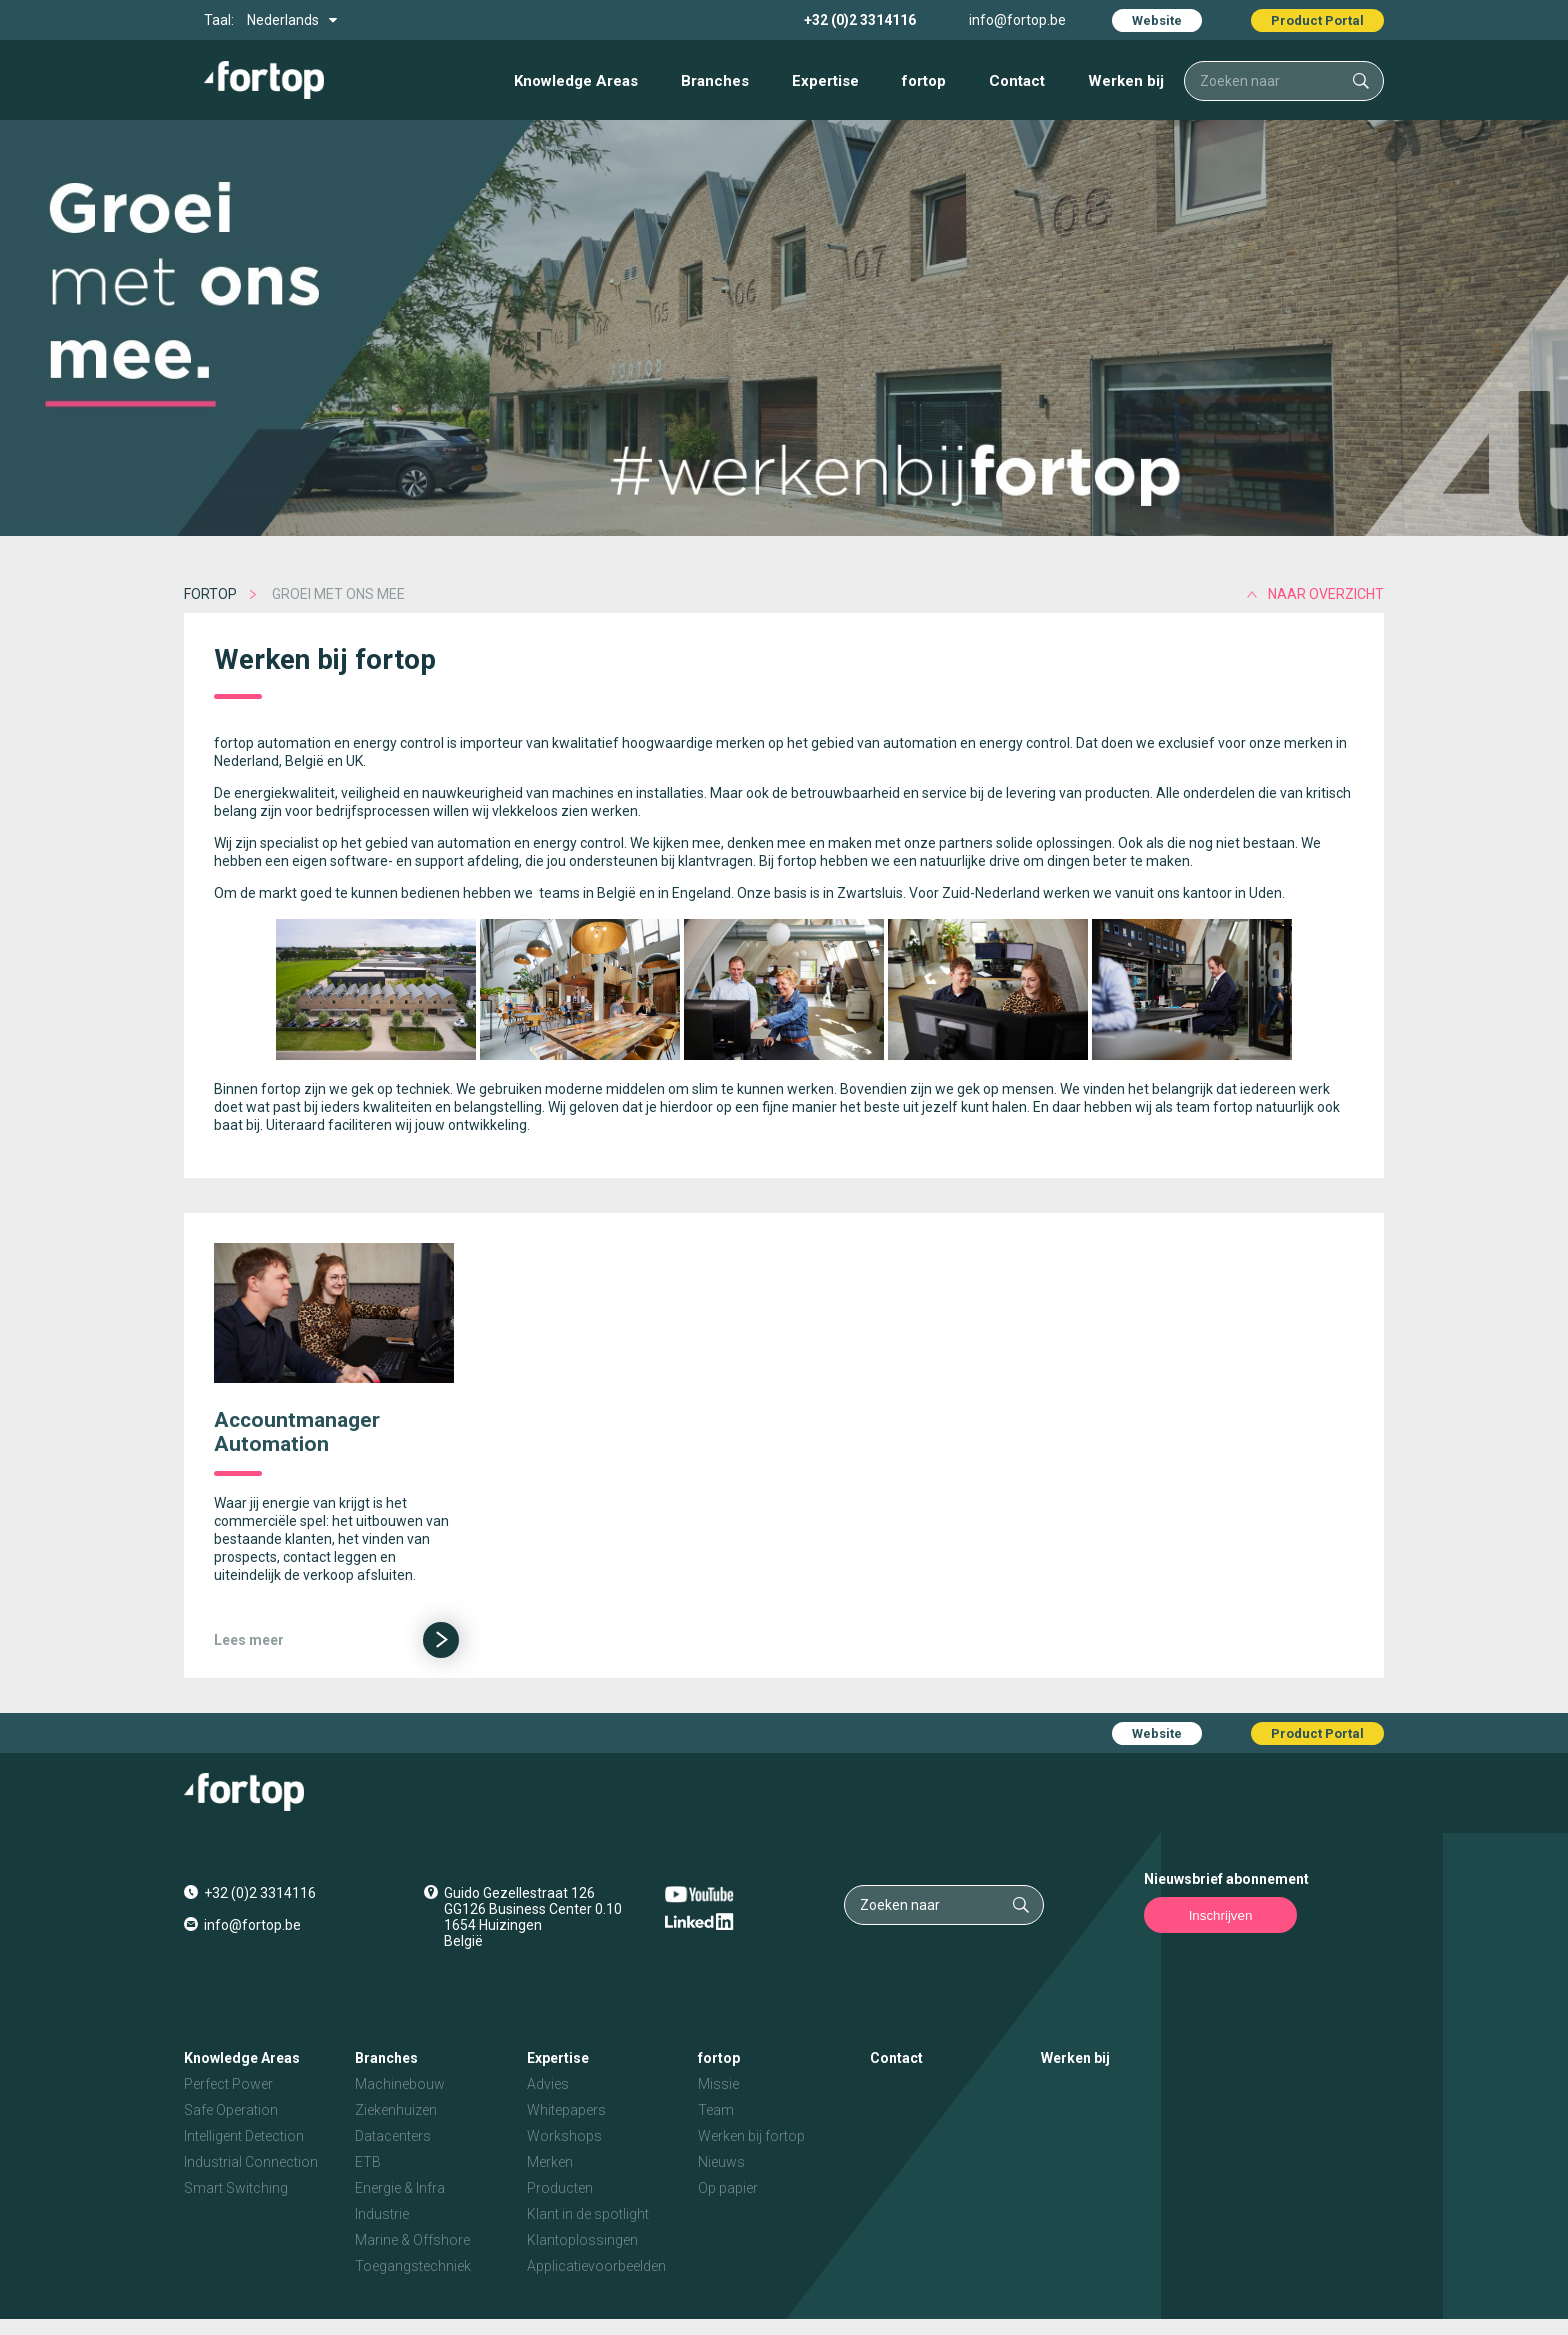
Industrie (382, 2214)
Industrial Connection (251, 2162)
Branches (715, 81)
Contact (1017, 81)
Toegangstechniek (413, 2266)
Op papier (728, 2188)
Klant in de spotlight (588, 2214)
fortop (924, 81)
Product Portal (1317, 20)
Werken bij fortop (751, 2136)
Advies (548, 2084)
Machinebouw (400, 2084)
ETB (368, 2162)
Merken (550, 2162)
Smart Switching (236, 2188)
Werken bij (1126, 81)
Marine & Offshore (412, 2240)
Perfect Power (228, 2084)
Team (716, 2110)
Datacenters (393, 2136)
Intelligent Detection (244, 2136)
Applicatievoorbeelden (596, 2266)
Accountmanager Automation (297, 1432)
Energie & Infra (400, 2188)
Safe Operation (231, 2110)
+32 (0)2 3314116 (860, 20)
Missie (718, 2084)
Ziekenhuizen (396, 2110)
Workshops (564, 2136)
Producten (560, 2188)
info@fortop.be (1017, 20)
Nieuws (721, 2162)
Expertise (825, 81)
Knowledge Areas (576, 81)
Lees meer (249, 1640)
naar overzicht (1326, 594)
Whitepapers (566, 2110)
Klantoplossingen (582, 2240)
